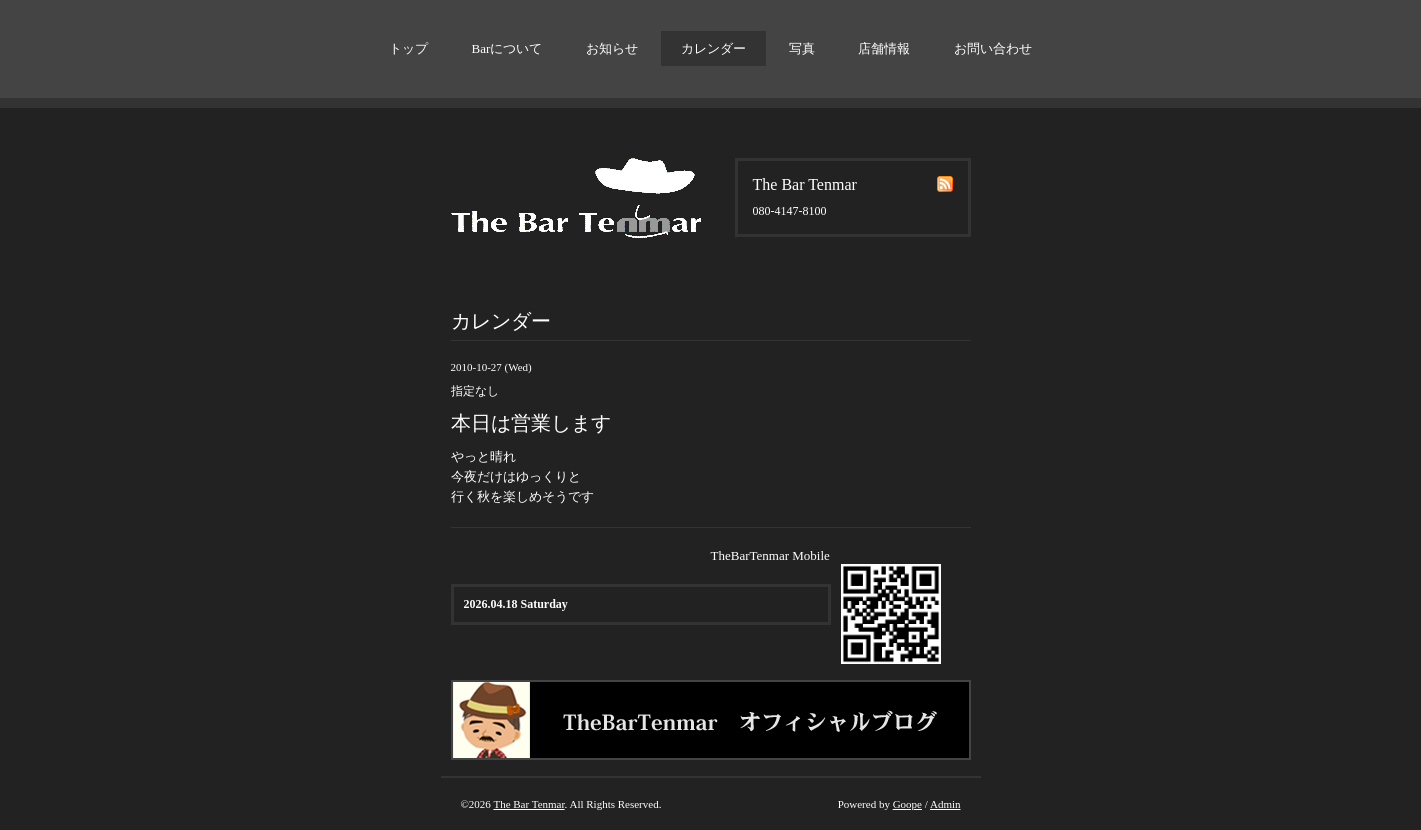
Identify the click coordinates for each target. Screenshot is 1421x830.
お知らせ (612, 48)
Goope (907, 804)
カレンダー (713, 48)
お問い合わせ (993, 48)
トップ (408, 48)
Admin (945, 804)
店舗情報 (884, 48)
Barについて (507, 48)
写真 (802, 48)
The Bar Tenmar (528, 804)
